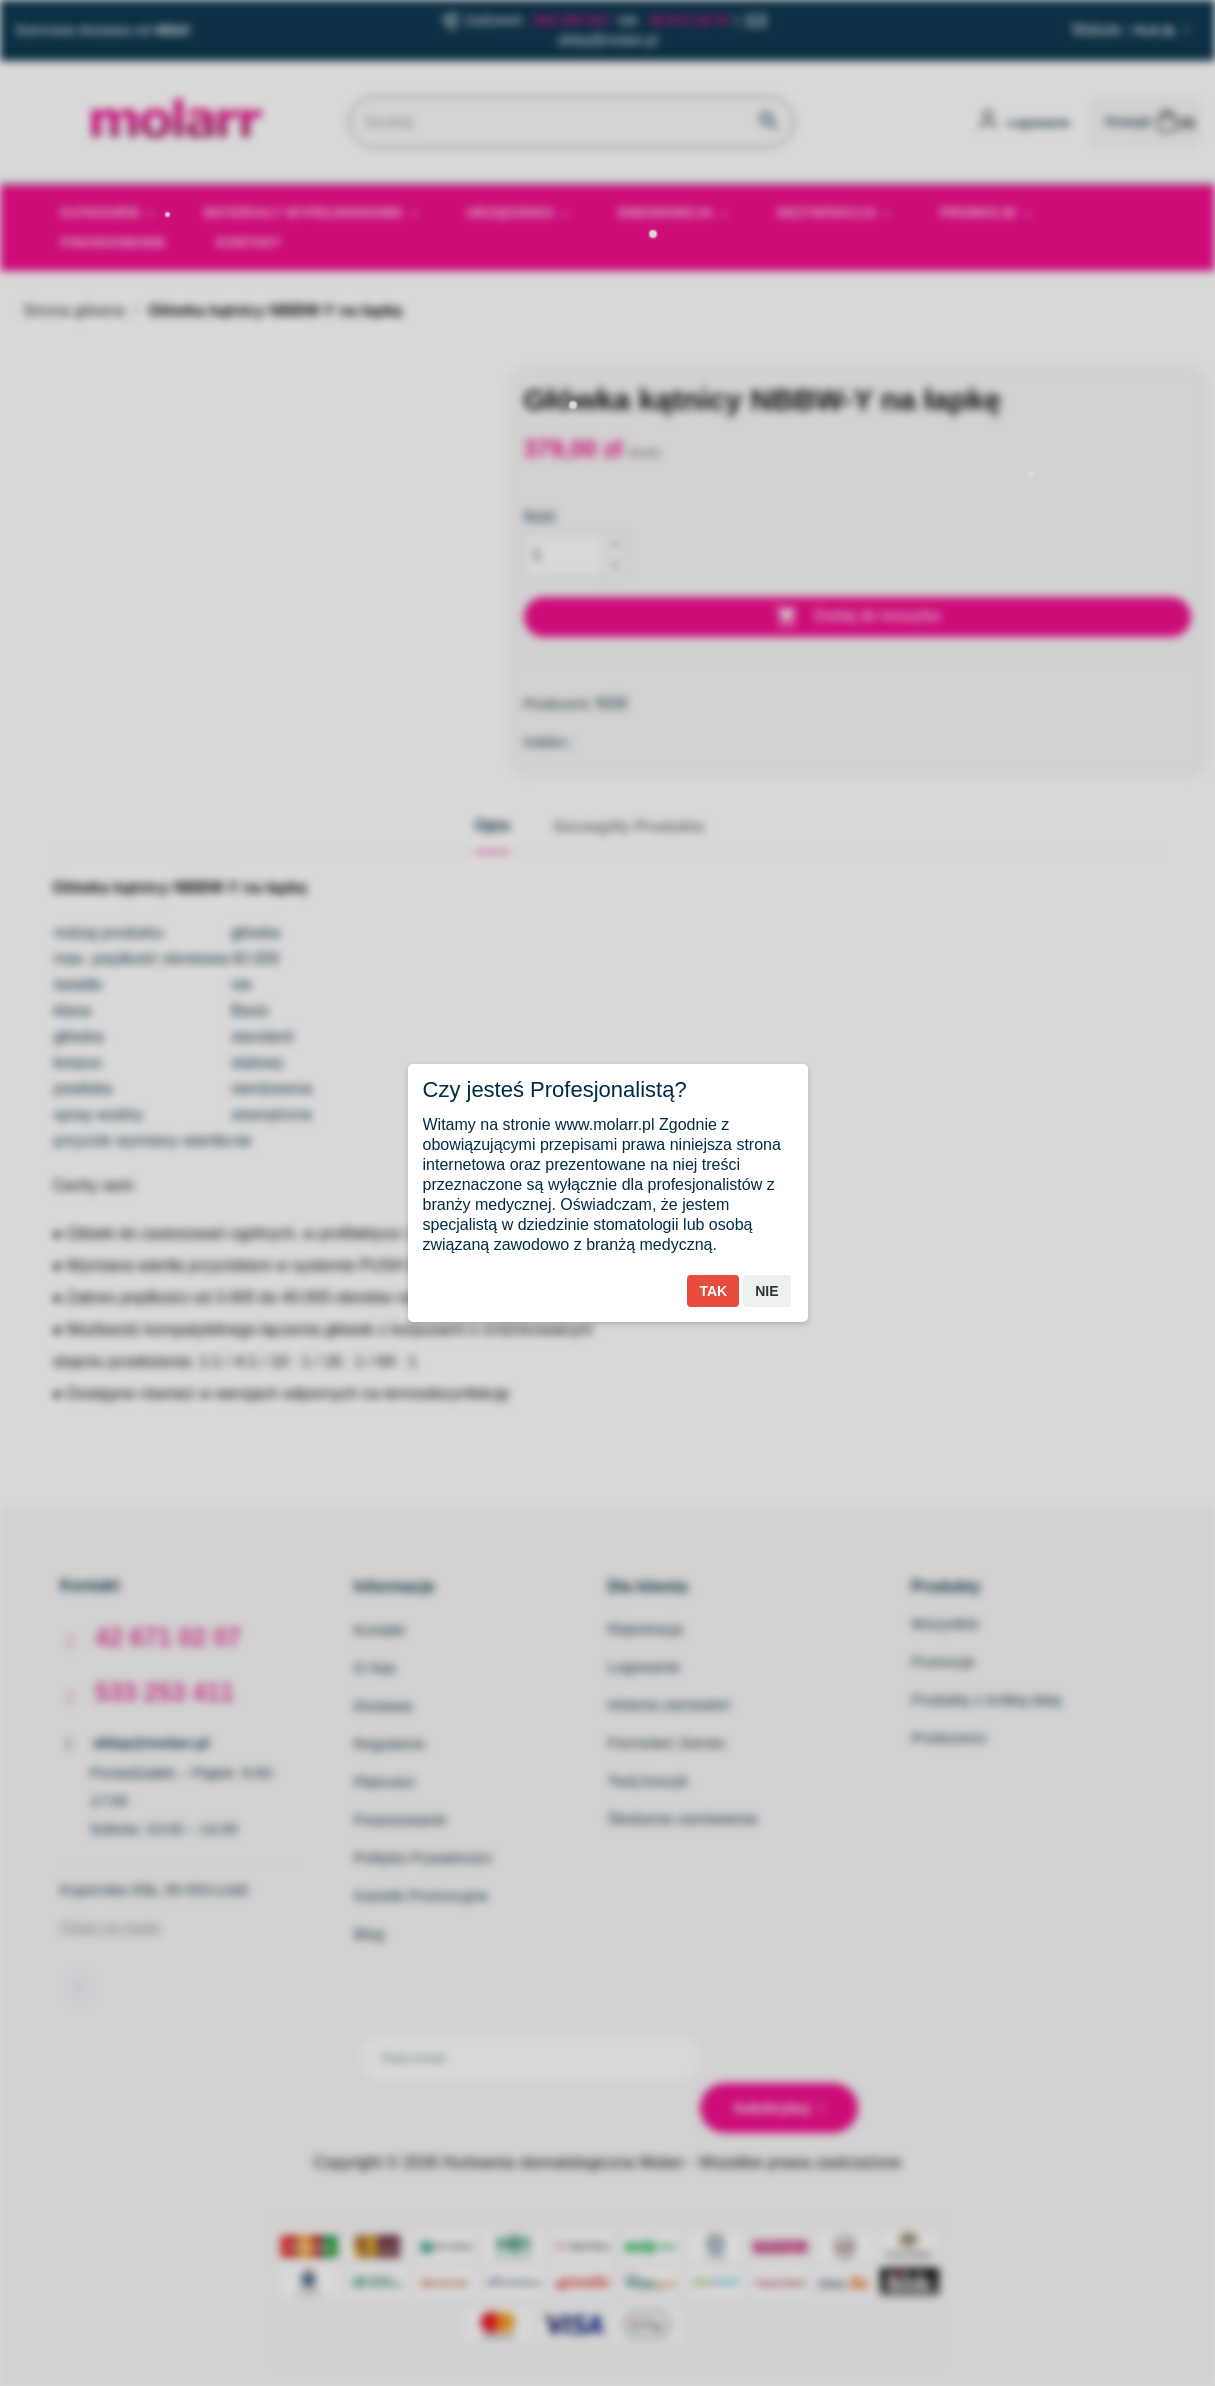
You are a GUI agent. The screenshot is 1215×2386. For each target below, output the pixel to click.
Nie (766, 1291)
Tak (713, 1291)
